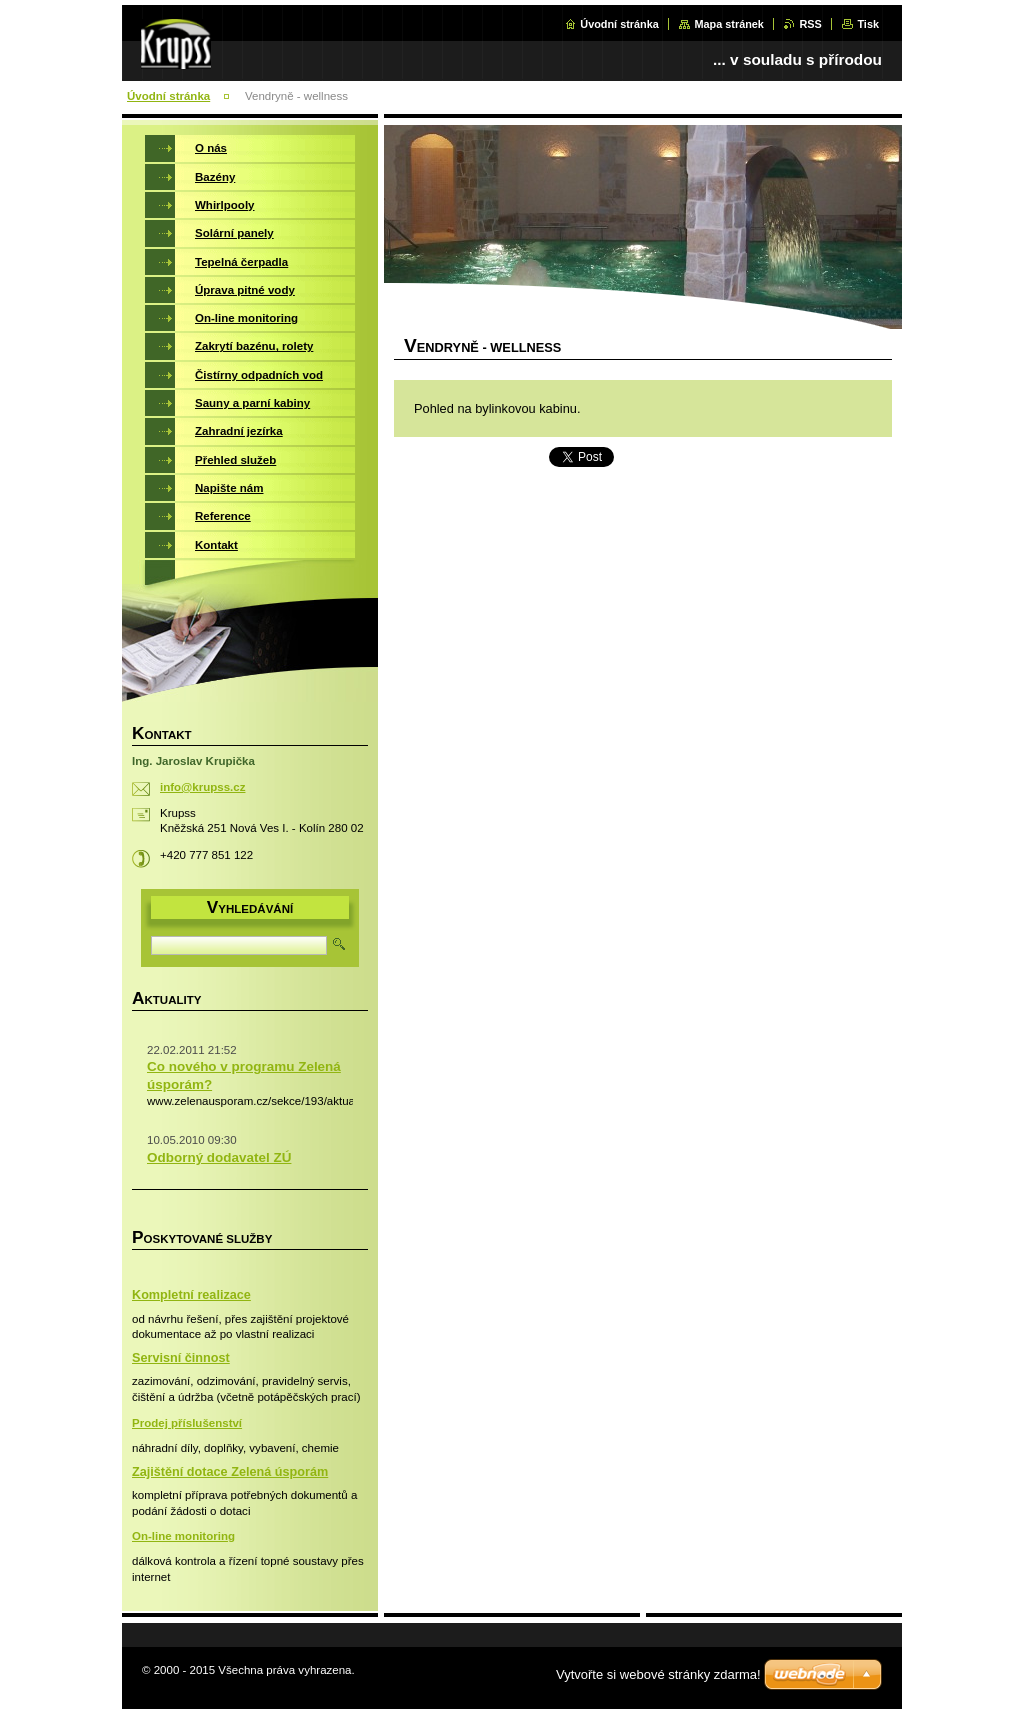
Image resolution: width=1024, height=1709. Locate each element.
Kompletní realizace (191, 1295)
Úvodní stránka (619, 24)
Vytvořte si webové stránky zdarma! (658, 1674)
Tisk (868, 24)
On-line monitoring (183, 1536)
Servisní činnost (181, 1358)
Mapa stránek (729, 24)
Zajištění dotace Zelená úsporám (230, 1472)
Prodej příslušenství (187, 1423)
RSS (810, 24)
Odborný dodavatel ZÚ (219, 1157)
